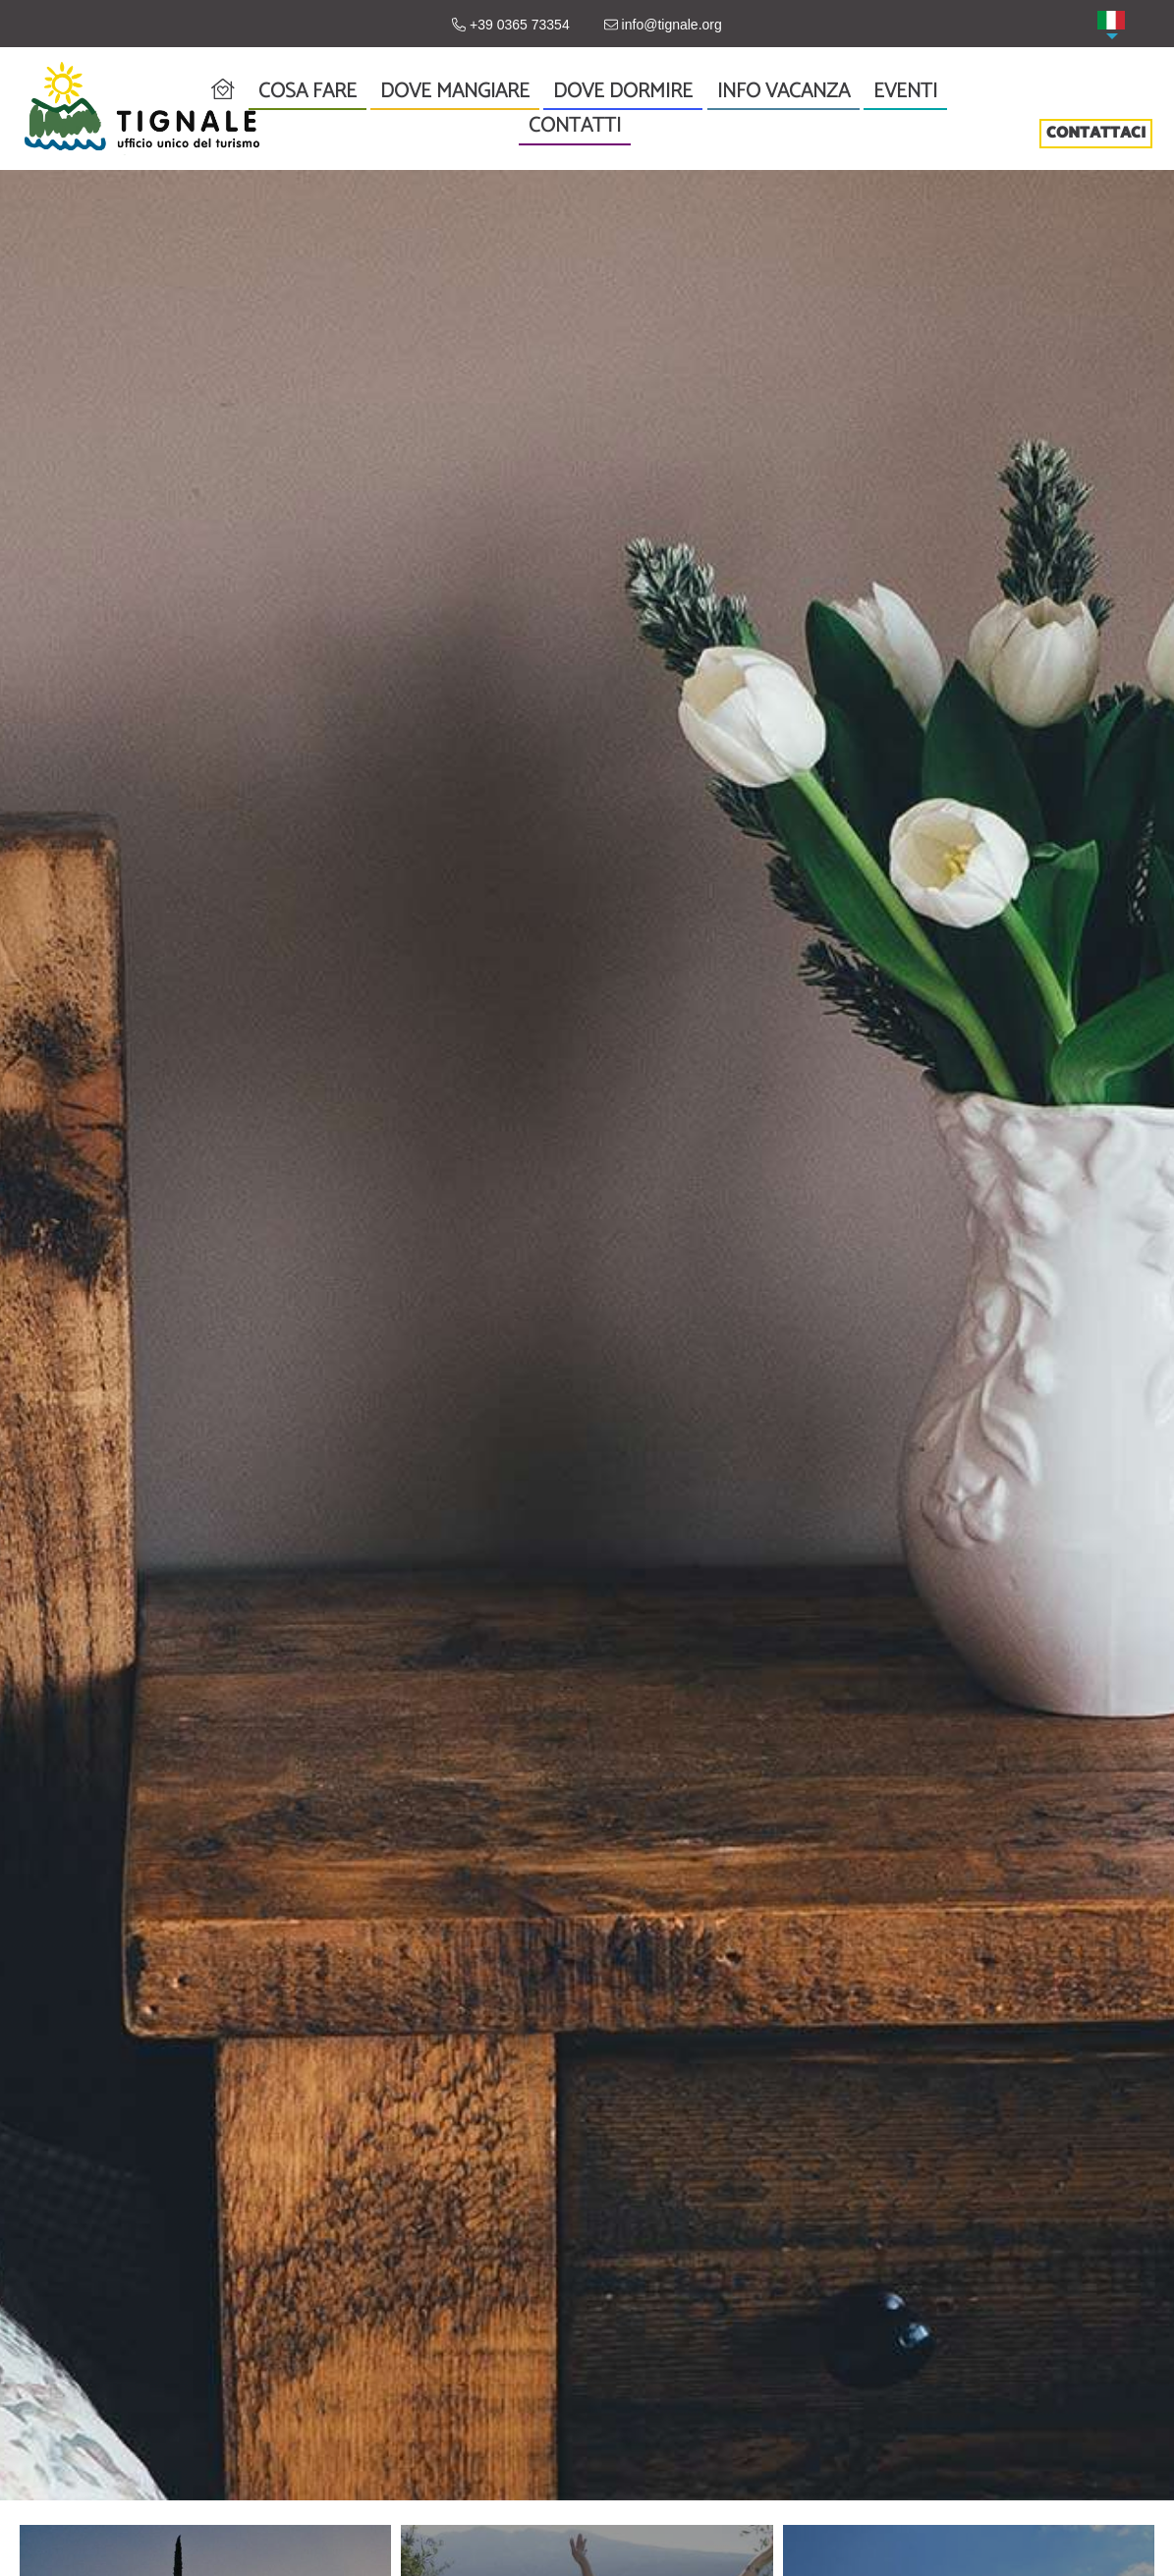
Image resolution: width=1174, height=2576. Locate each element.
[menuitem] (1111, 20)
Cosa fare (307, 92)
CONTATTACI (1096, 133)
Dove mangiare (455, 91)
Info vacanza (783, 92)
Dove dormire (623, 91)
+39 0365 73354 (511, 24)
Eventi (905, 92)
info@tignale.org (663, 24)
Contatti (575, 125)
